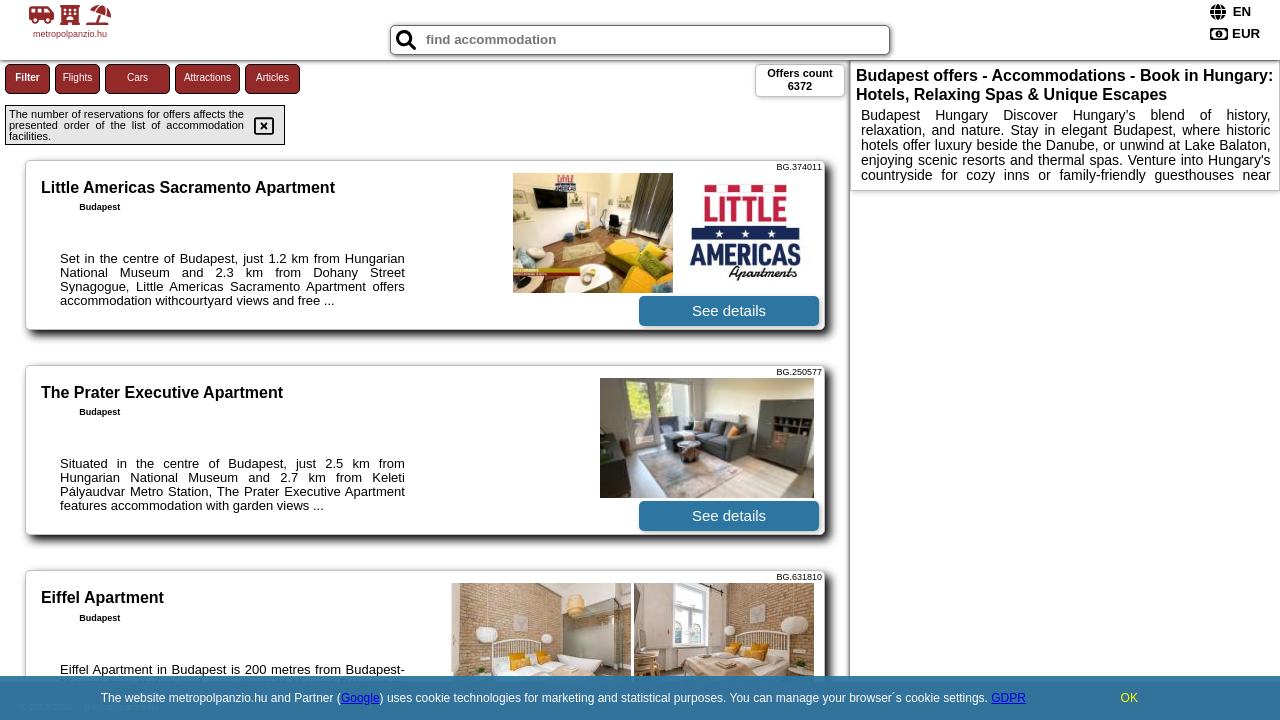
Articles (272, 77)
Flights (77, 77)
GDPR (1008, 698)
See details (729, 310)
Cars (137, 77)
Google (360, 698)
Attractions (207, 77)
